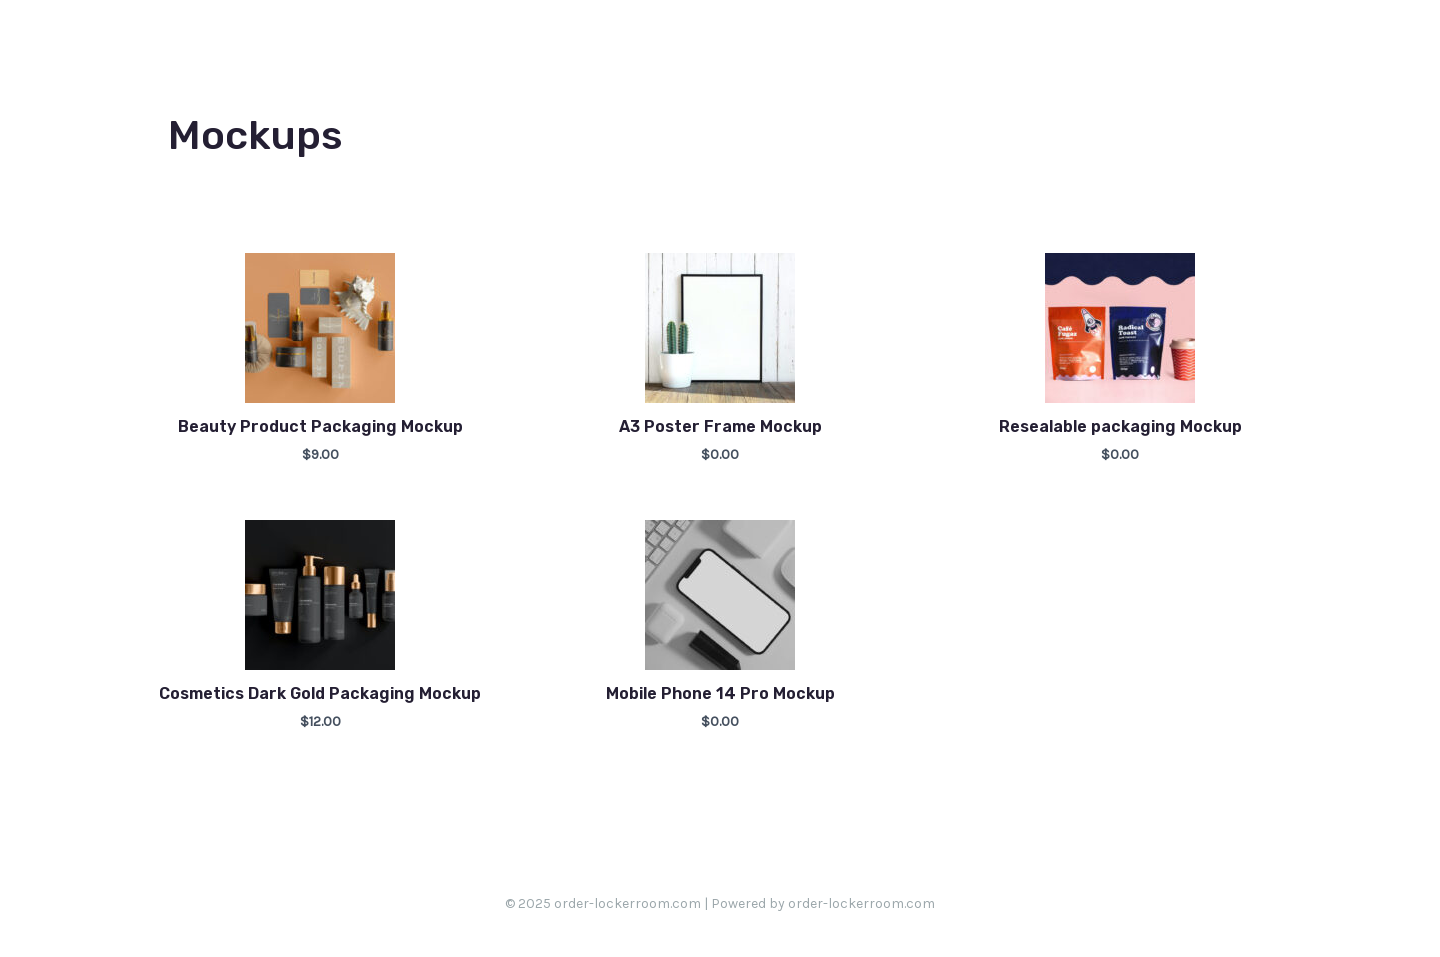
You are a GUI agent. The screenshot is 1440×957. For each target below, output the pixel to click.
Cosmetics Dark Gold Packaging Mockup (320, 693)
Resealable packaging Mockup (1120, 426)
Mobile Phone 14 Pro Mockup (720, 693)
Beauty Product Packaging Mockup (320, 426)
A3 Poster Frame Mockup (720, 426)
